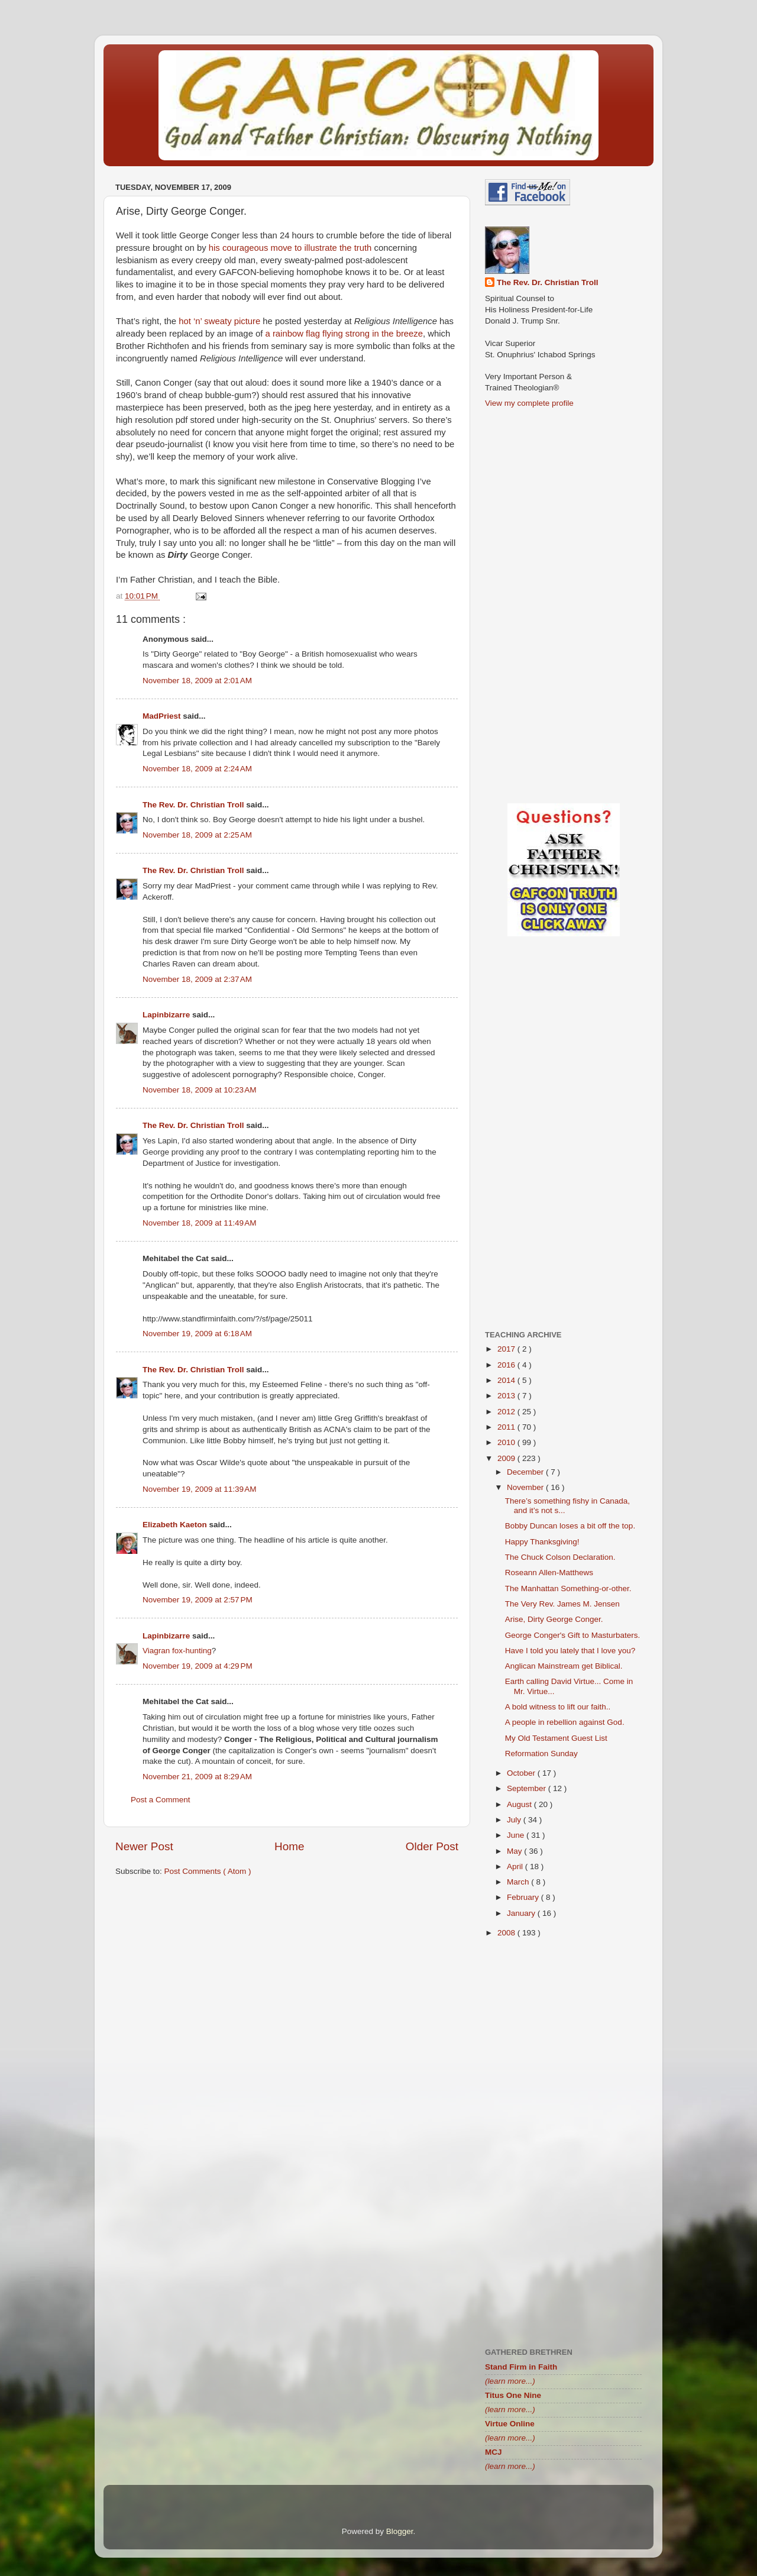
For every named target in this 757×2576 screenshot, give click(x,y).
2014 (507, 1380)
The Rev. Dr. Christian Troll (194, 804)
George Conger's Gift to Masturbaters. (572, 1635)
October (522, 1773)
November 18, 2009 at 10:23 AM (200, 1089)
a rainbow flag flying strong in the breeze (344, 333)
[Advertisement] (286, 1978)
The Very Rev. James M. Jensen (562, 1603)
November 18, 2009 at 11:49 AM (200, 1222)
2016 (507, 1364)
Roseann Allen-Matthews (549, 1572)
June (516, 1835)
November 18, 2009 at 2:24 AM (197, 768)
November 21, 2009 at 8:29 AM (197, 1776)
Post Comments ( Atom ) (207, 1871)
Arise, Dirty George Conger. (554, 1619)
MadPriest (163, 716)
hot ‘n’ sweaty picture (219, 321)
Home (289, 1846)
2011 (507, 1427)
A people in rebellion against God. (565, 1722)
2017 (507, 1348)
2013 (507, 1395)
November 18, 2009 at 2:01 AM (197, 680)
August (520, 1804)
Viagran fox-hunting (177, 1650)
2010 (507, 1442)
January (522, 1913)
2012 (507, 1411)
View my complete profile (529, 403)
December (526, 1472)
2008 (507, 1932)
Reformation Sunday (541, 1753)
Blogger (399, 2531)
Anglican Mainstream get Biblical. (564, 1666)
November (526, 1487)
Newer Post (144, 1846)
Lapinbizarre (167, 1014)
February (524, 1897)
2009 (507, 1458)
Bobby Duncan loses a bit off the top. (570, 1525)
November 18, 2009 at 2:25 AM (197, 834)
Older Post (432, 1846)
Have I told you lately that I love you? (570, 1650)
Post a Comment (160, 1799)
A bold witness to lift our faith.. (558, 1706)
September (527, 1788)
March (519, 1881)
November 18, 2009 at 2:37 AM (197, 979)
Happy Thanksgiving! (542, 1541)
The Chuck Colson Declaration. (560, 1557)
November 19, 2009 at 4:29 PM (198, 1666)
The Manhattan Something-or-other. (568, 1588)
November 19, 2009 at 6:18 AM (197, 1333)
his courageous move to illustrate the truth (290, 248)
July (515, 1819)
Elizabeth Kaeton (176, 1524)
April (516, 1866)
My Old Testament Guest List (556, 1738)
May (515, 1851)
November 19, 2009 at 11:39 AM (200, 1489)
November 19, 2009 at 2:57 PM (198, 1599)
